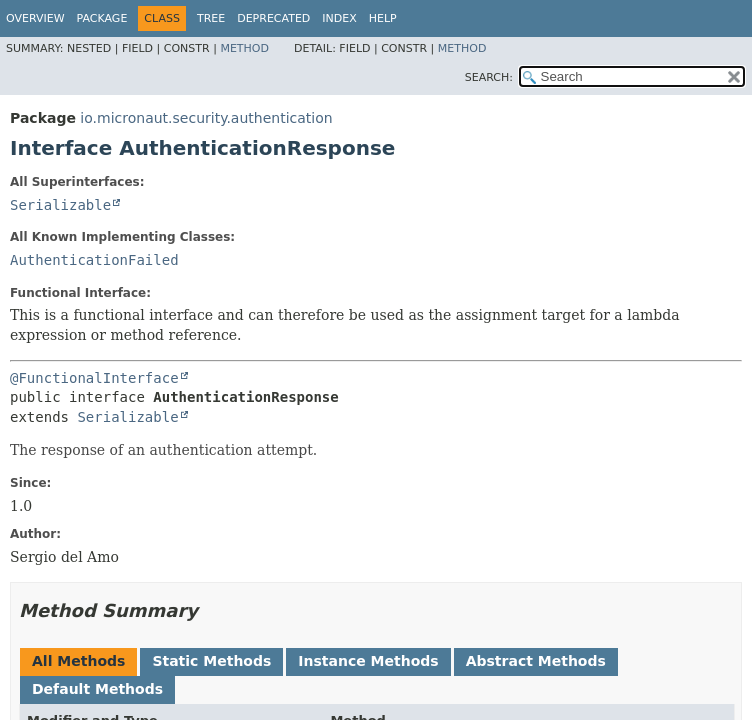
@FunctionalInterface (94, 378)
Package (102, 18)
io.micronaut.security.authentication (206, 118)
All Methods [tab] (78, 661)
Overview (35, 18)
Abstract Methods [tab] (536, 661)
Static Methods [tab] (211, 661)
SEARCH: (489, 77)
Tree (211, 18)
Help (383, 18)
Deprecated (273, 18)
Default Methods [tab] (97, 689)
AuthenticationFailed (94, 260)
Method (244, 48)
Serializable (60, 205)
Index (339, 18)
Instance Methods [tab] (368, 661)
